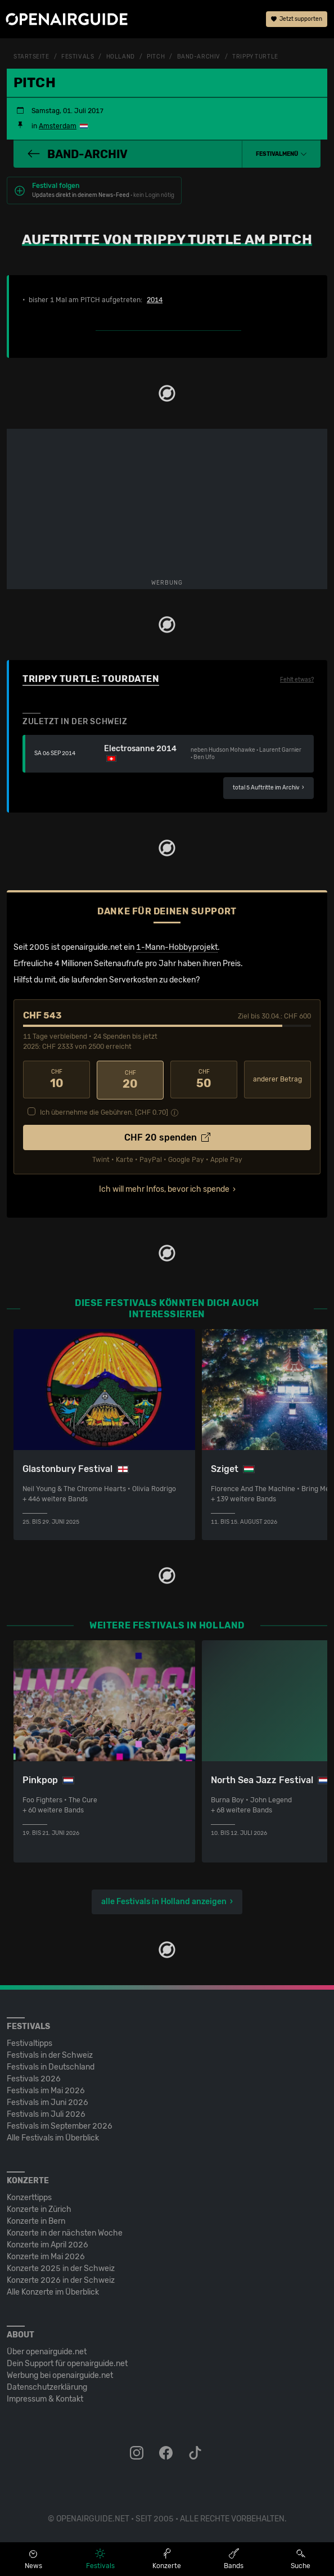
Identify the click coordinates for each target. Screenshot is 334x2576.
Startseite (31, 56)
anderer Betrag (277, 1079)
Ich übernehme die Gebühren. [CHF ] (104, 1111)
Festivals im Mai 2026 (46, 2089)
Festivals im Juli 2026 (46, 2113)
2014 (155, 300)
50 (204, 1079)
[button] (281, 154)
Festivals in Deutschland (50, 2066)
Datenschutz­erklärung (47, 2386)
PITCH (156, 56)
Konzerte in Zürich (39, 2208)
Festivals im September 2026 (59, 2125)
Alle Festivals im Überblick (53, 2137)
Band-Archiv (198, 56)
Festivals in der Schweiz (50, 2054)
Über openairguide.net (47, 2350)
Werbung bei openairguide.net (60, 2374)
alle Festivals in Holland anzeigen (164, 1900)
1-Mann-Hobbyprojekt (177, 947)
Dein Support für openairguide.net (67, 2362)
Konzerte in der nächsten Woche (65, 2232)
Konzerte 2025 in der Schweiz (61, 2267)
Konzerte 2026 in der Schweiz (61, 2279)
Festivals (77, 56)
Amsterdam (57, 126)
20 (130, 1079)
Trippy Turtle (255, 56)
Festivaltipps (29, 2042)
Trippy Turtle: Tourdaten (90, 679)
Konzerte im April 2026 (47, 2244)
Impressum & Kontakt (45, 2398)
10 (56, 1079)
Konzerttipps (29, 2196)
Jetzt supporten (296, 19)
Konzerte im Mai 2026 (46, 2255)
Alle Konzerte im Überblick (53, 2291)
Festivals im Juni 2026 (47, 2101)
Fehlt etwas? (297, 680)
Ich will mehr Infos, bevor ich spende (164, 1188)
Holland (120, 56)
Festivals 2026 (34, 2078)
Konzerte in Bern (36, 2220)
